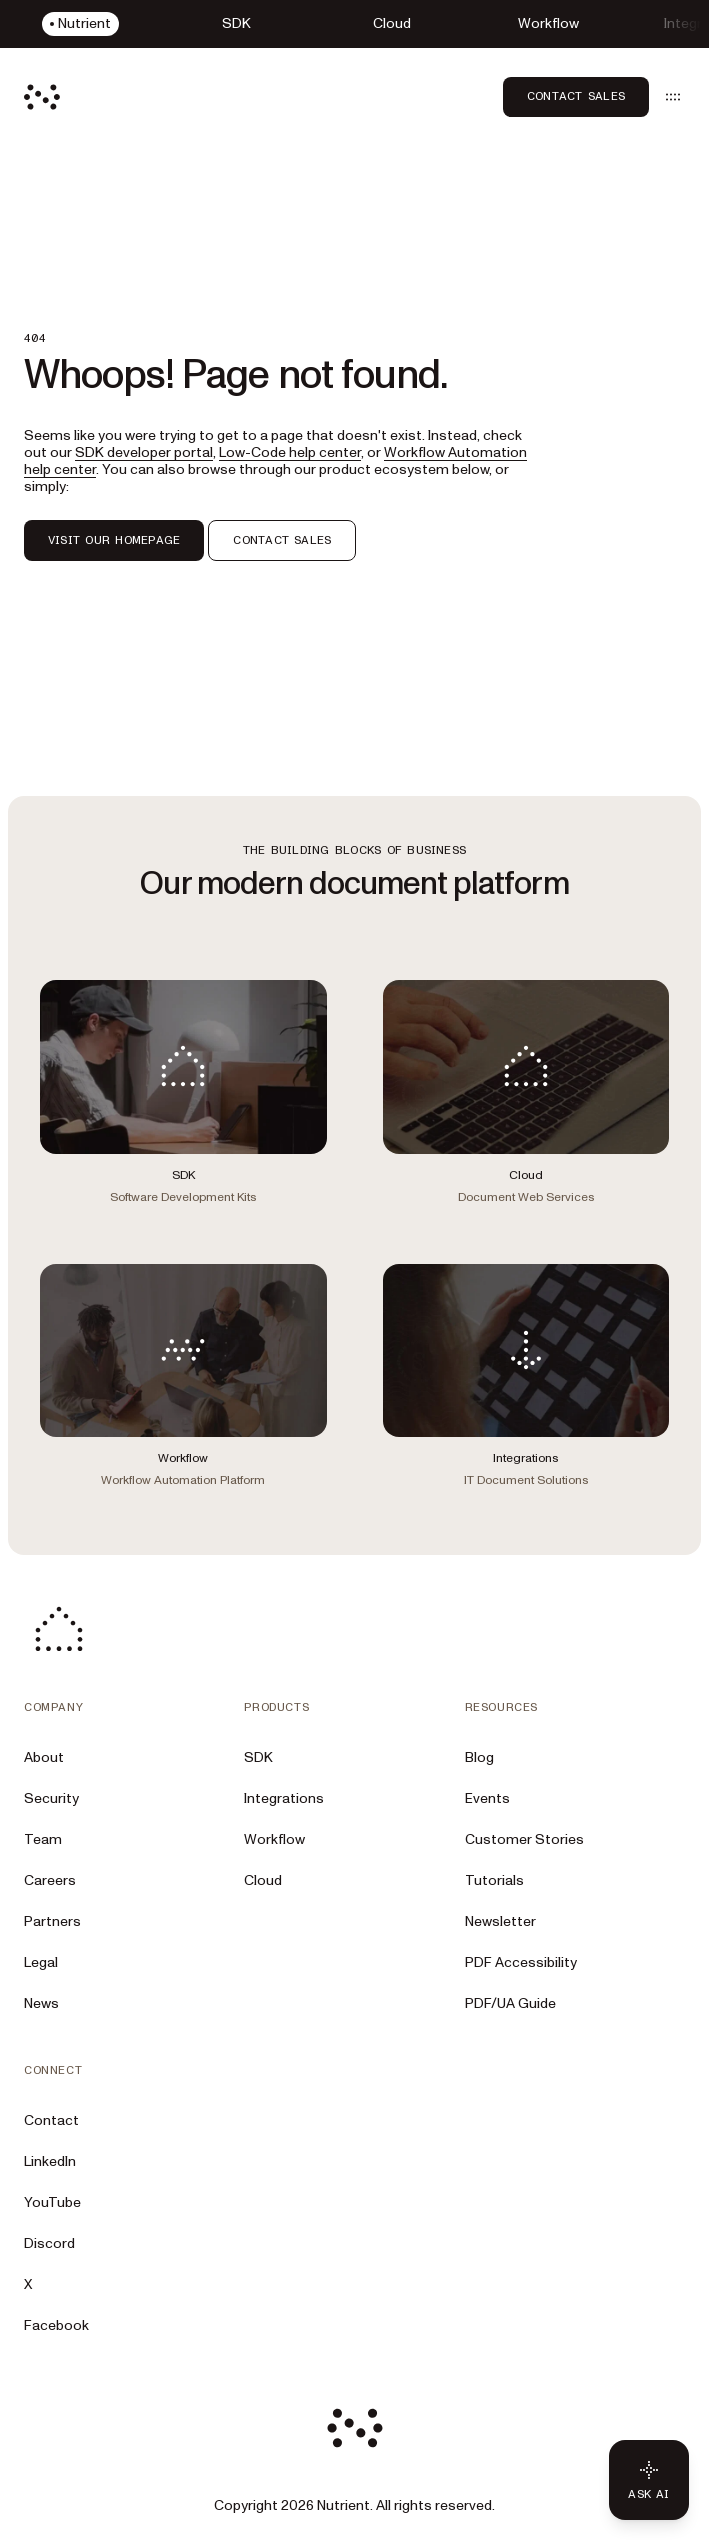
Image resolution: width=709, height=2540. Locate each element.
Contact (51, 2120)
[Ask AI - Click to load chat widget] (649, 2480)
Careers (50, 1880)
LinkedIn (50, 2161)
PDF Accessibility (521, 1962)
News (41, 2003)
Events (487, 1798)
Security (51, 1798)
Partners (52, 1921)
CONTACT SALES (282, 540)
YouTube (52, 2202)
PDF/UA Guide (510, 2003)
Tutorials (494, 1880)
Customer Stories (524, 1839)
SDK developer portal (144, 452)
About (44, 1757)
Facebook (56, 2325)
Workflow (274, 1839)
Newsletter (500, 1921)
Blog (479, 1757)
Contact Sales (576, 96)
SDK (258, 1757)
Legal (41, 1962)
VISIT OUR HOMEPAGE (114, 540)
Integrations (284, 1798)
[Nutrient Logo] (42, 97)
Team (43, 1839)
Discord (49, 2243)
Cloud (263, 1880)
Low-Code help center (290, 452)
